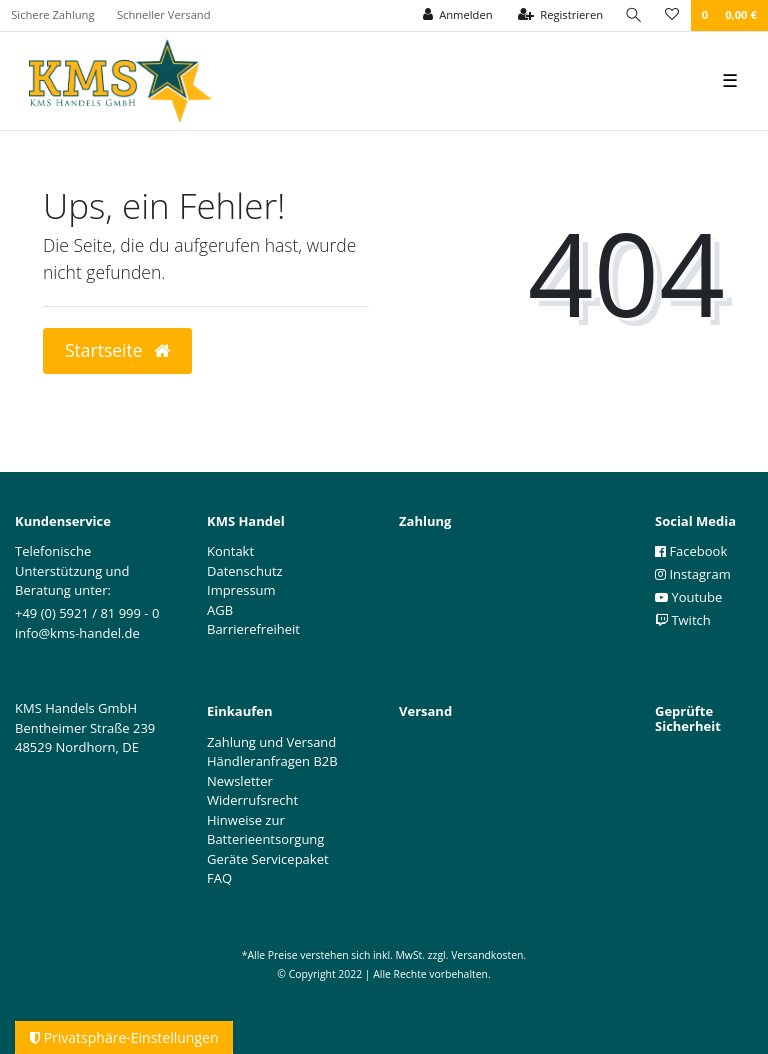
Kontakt (230, 551)
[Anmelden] (458, 15)
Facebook (691, 551)
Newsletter (240, 781)
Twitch (683, 620)
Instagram (693, 574)
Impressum (241, 590)
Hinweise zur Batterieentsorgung (265, 830)
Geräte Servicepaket (268, 859)
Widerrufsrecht (252, 800)
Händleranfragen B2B (272, 761)
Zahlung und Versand (271, 742)
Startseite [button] (117, 350)
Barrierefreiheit (253, 629)
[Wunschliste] (672, 15)
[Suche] (634, 15)
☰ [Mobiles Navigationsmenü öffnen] (730, 80)
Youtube (688, 597)
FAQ (219, 878)
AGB (220, 610)
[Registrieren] (561, 15)
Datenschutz (245, 571)
